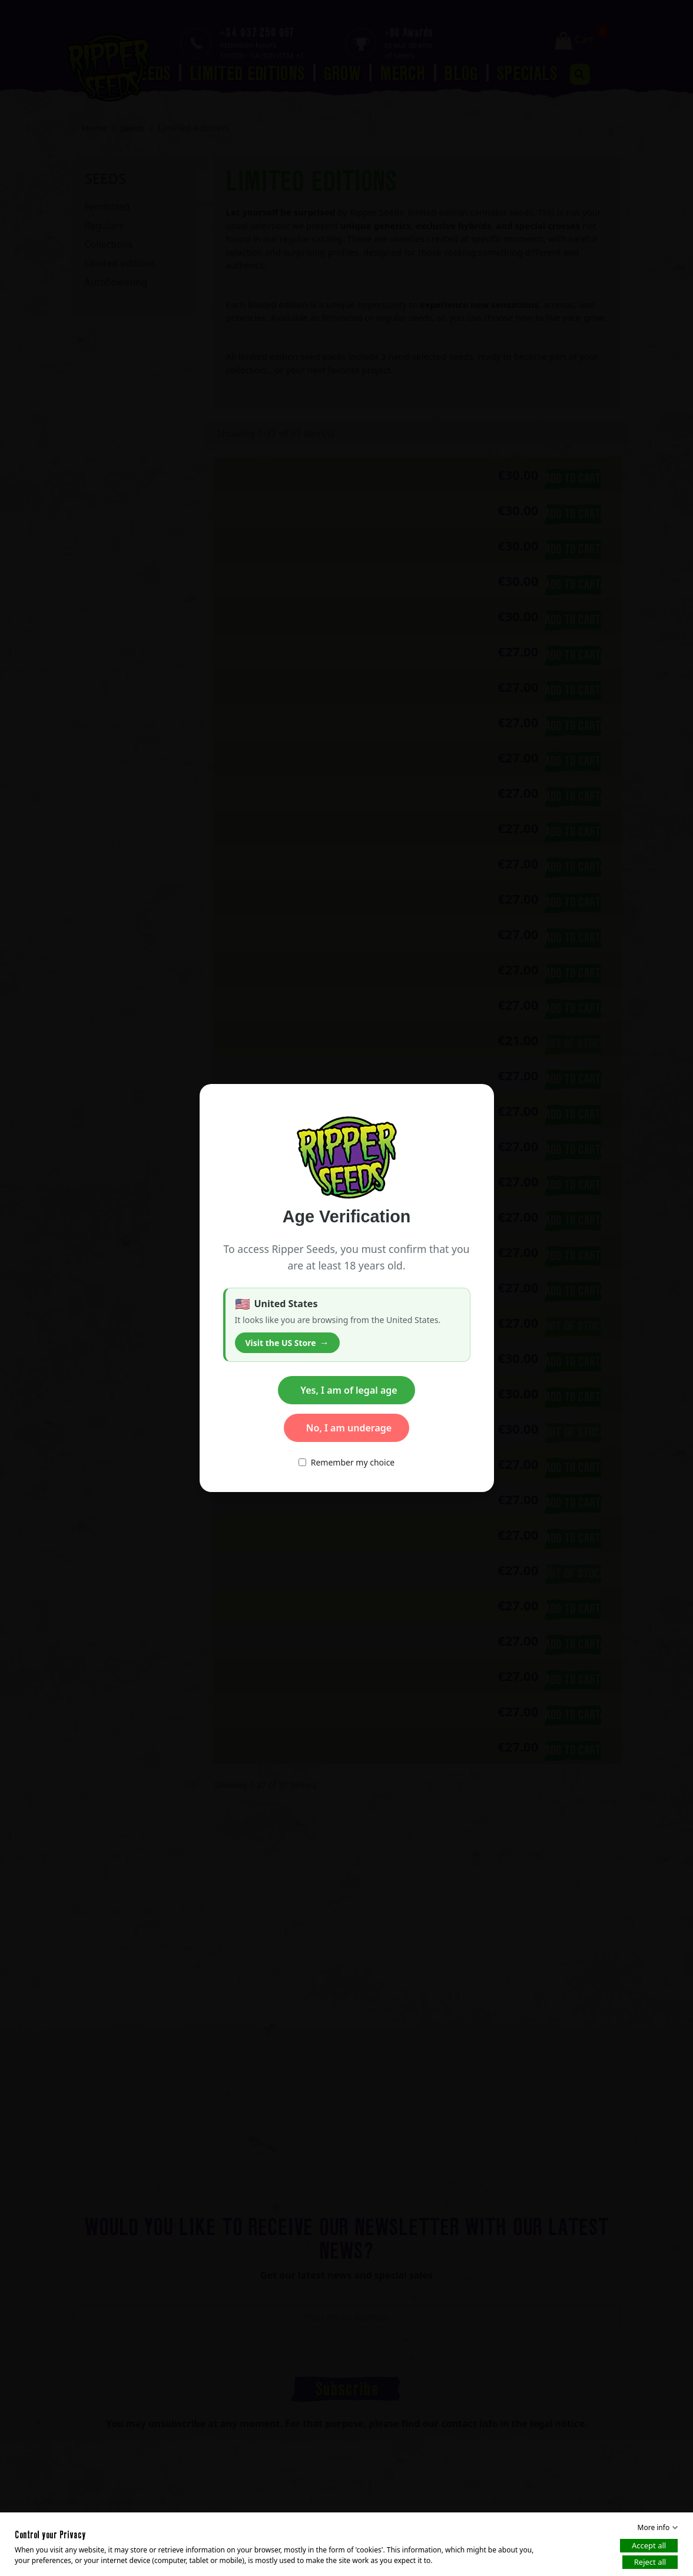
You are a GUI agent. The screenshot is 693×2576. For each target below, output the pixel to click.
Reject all (650, 2562)
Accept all (649, 2545)
